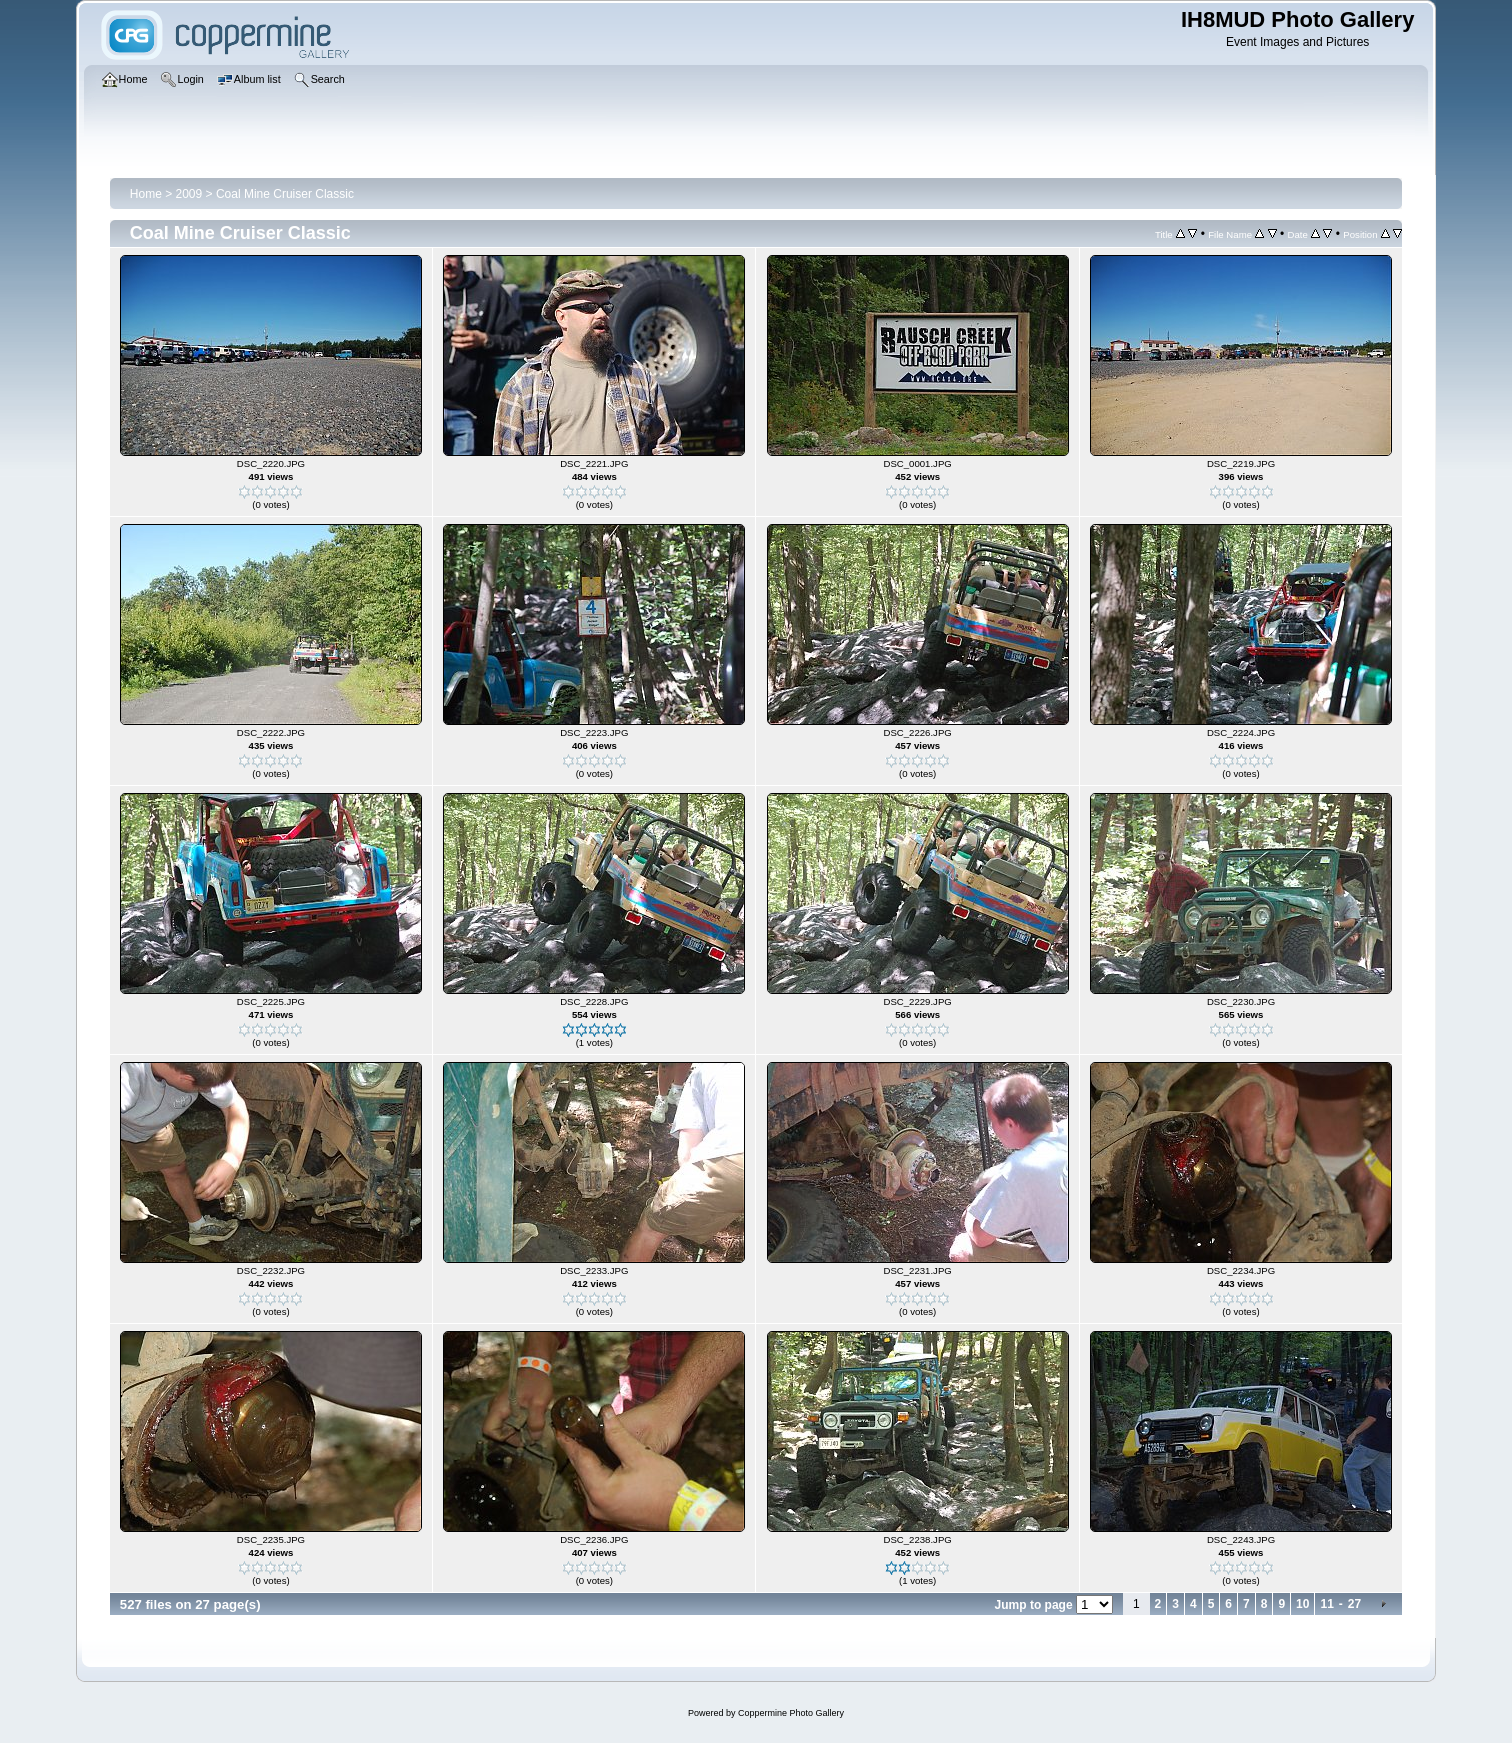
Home (146, 194)
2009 (189, 194)
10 (1302, 1604)
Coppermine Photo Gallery (791, 1713)
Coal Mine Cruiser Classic (285, 194)
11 (1326, 1604)
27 (1354, 1604)
